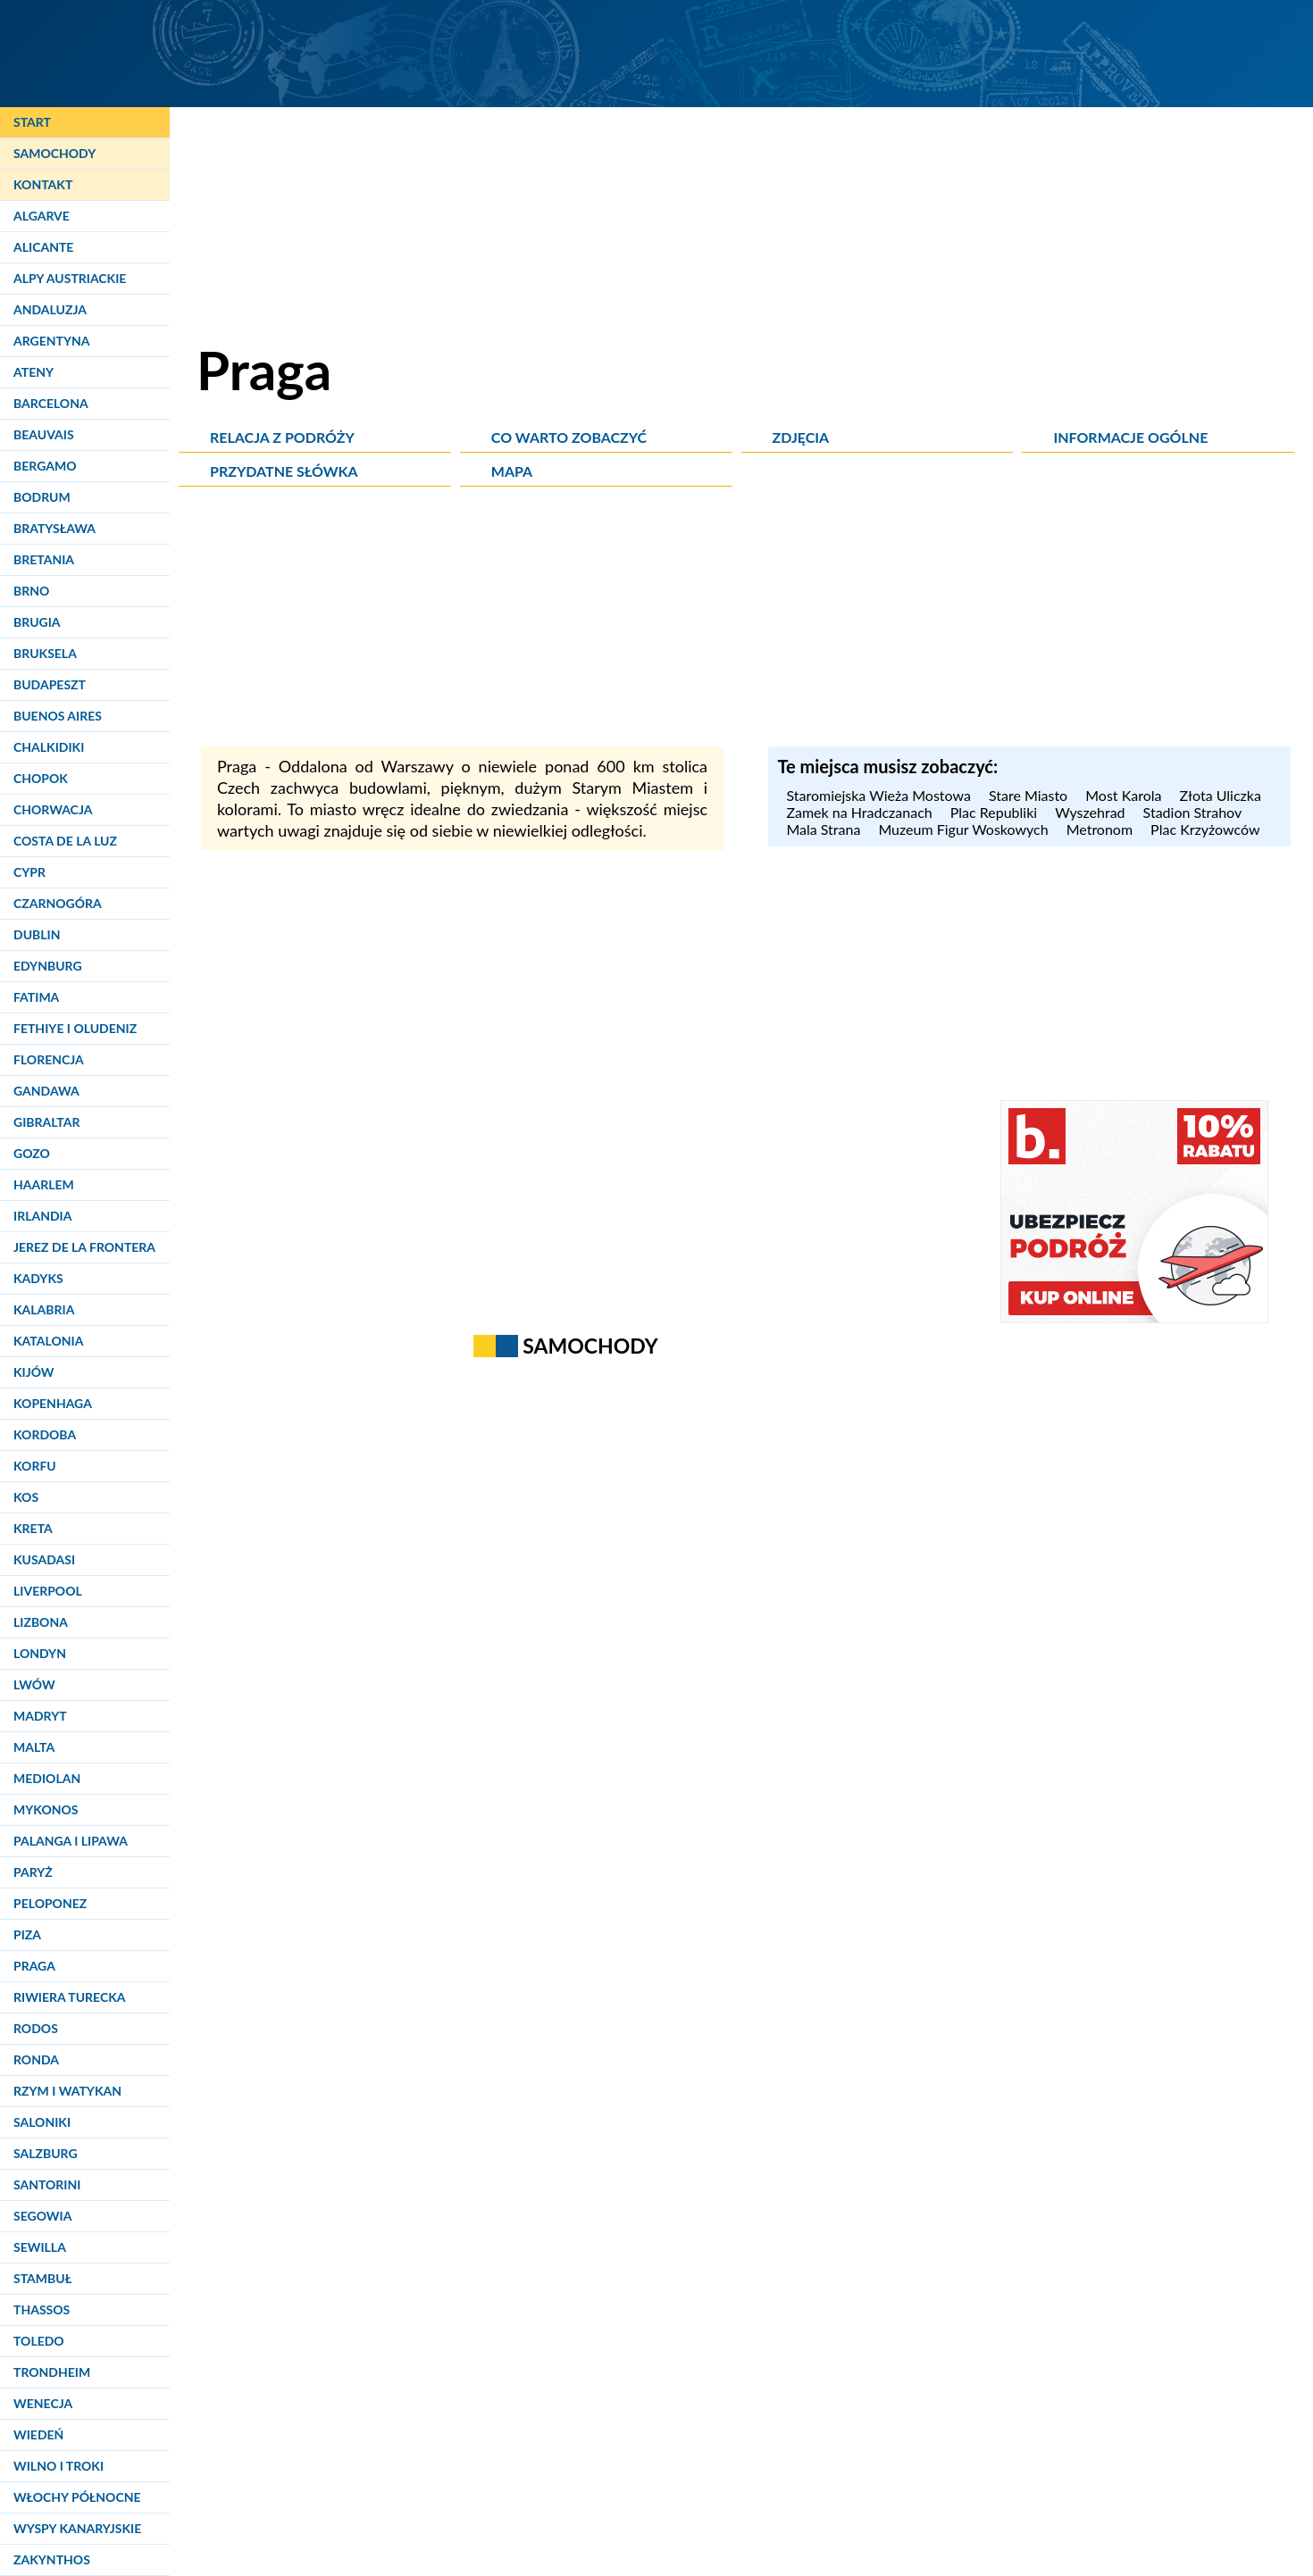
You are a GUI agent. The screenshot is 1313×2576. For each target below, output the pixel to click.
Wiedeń (38, 2434)
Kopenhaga (52, 1403)
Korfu (34, 1465)
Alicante (43, 246)
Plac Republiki (993, 812)
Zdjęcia (801, 437)
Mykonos (45, 1809)
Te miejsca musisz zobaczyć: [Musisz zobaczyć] (887, 766)
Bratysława (54, 528)
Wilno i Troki (58, 2465)
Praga (34, 1965)
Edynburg (47, 965)
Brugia (37, 621)
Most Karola (1123, 795)
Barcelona (50, 403)
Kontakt (42, 184)
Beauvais (43, 434)
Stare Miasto (1028, 795)
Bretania (43, 559)
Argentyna (51, 340)
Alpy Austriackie (69, 278)
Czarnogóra (57, 903)
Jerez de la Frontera (84, 1247)
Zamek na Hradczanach (859, 812)
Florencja (48, 1059)
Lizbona (40, 1622)
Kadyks (38, 1278)
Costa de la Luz (65, 840)
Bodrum (42, 496)
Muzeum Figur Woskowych (963, 829)
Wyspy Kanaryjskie (77, 2528)
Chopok (40, 778)
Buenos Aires (57, 715)
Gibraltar (46, 1122)
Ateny (33, 371)
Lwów (34, 1684)
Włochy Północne (77, 2497)
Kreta (33, 1528)
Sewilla (39, 2247)
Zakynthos (51, 2559)
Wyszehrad (1090, 812)
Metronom (1099, 829)
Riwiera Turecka (69, 1997)
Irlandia (42, 1215)
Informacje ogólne (1130, 437)
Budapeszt (49, 684)
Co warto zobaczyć (569, 437)
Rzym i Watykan (67, 2090)
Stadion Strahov (1192, 812)
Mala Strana (823, 829)
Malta (33, 1747)
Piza (27, 1934)
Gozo (31, 1153)
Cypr (29, 872)
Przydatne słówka (284, 471)
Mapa (511, 471)
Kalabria (43, 1309)
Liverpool (47, 1590)
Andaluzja (50, 309)
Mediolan (46, 1778)
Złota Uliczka (1219, 795)
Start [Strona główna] (32, 121)
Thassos (41, 2309)
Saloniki (42, 2122)
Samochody (54, 153)
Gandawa (46, 1090)
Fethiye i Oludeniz (75, 1028)
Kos (25, 1497)
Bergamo (44, 465)
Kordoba (44, 1434)
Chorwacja (52, 809)
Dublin (36, 934)
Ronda (36, 2059)
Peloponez (50, 1903)
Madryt (40, 1715)
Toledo (38, 2340)
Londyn (39, 1653)
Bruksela (45, 653)
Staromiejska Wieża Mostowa (878, 795)
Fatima (36, 997)
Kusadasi (44, 1559)
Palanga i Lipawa (70, 1840)
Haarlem (43, 1184)
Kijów (33, 1372)
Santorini (46, 2184)
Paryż (33, 1872)
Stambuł (42, 2278)
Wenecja (42, 2403)
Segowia (42, 2215)
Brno (31, 590)
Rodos (35, 2028)
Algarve (41, 215)
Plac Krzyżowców (1204, 829)
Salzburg (45, 2153)
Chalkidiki (48, 746)
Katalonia (48, 1340)
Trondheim (51, 2372)
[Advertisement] (746, 621)
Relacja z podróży (282, 437)
